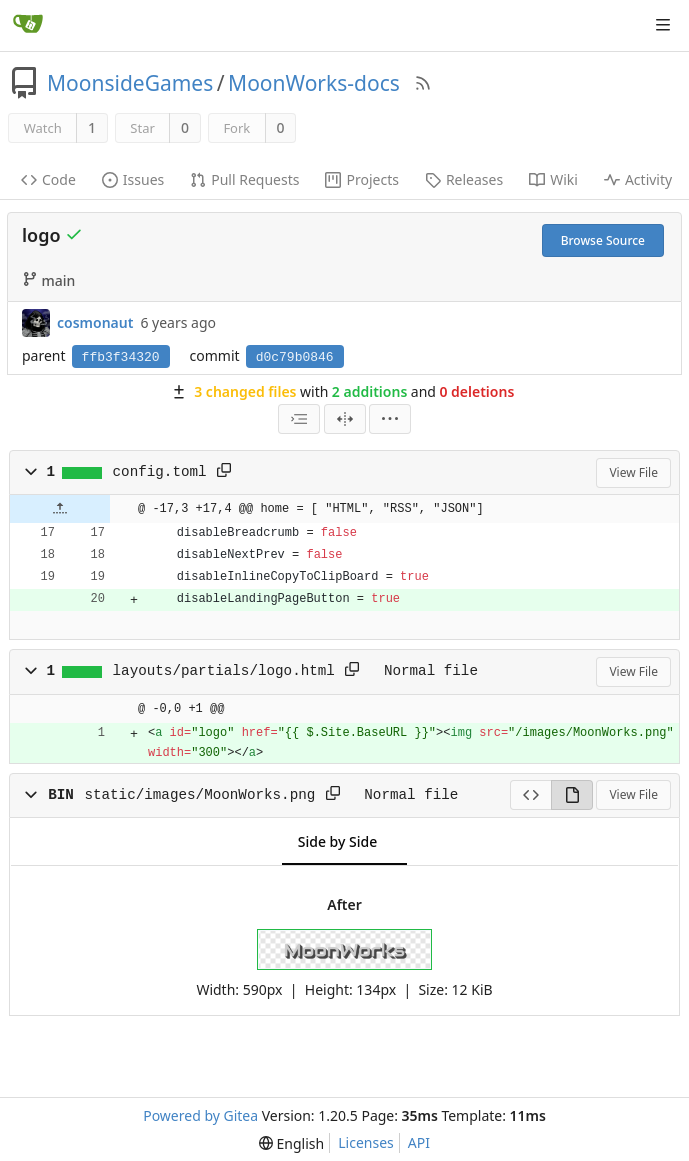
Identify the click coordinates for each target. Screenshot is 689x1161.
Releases (464, 179)
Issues (133, 179)
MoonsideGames (130, 83)
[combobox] (299, 419)
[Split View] (345, 419)
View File (633, 472)
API (419, 1142)
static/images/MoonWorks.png (199, 795)
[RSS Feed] (423, 83)
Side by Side (337, 841)
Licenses (366, 1142)
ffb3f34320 (121, 357)
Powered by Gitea (200, 1115)
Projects (361, 179)
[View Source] (530, 795)
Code (48, 179)
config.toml (160, 472)
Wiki (553, 179)
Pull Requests (244, 179)
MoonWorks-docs (314, 83)
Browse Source (603, 240)
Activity (638, 179)
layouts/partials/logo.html (224, 671)
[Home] (28, 25)
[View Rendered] (572, 795)
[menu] (390, 419)
